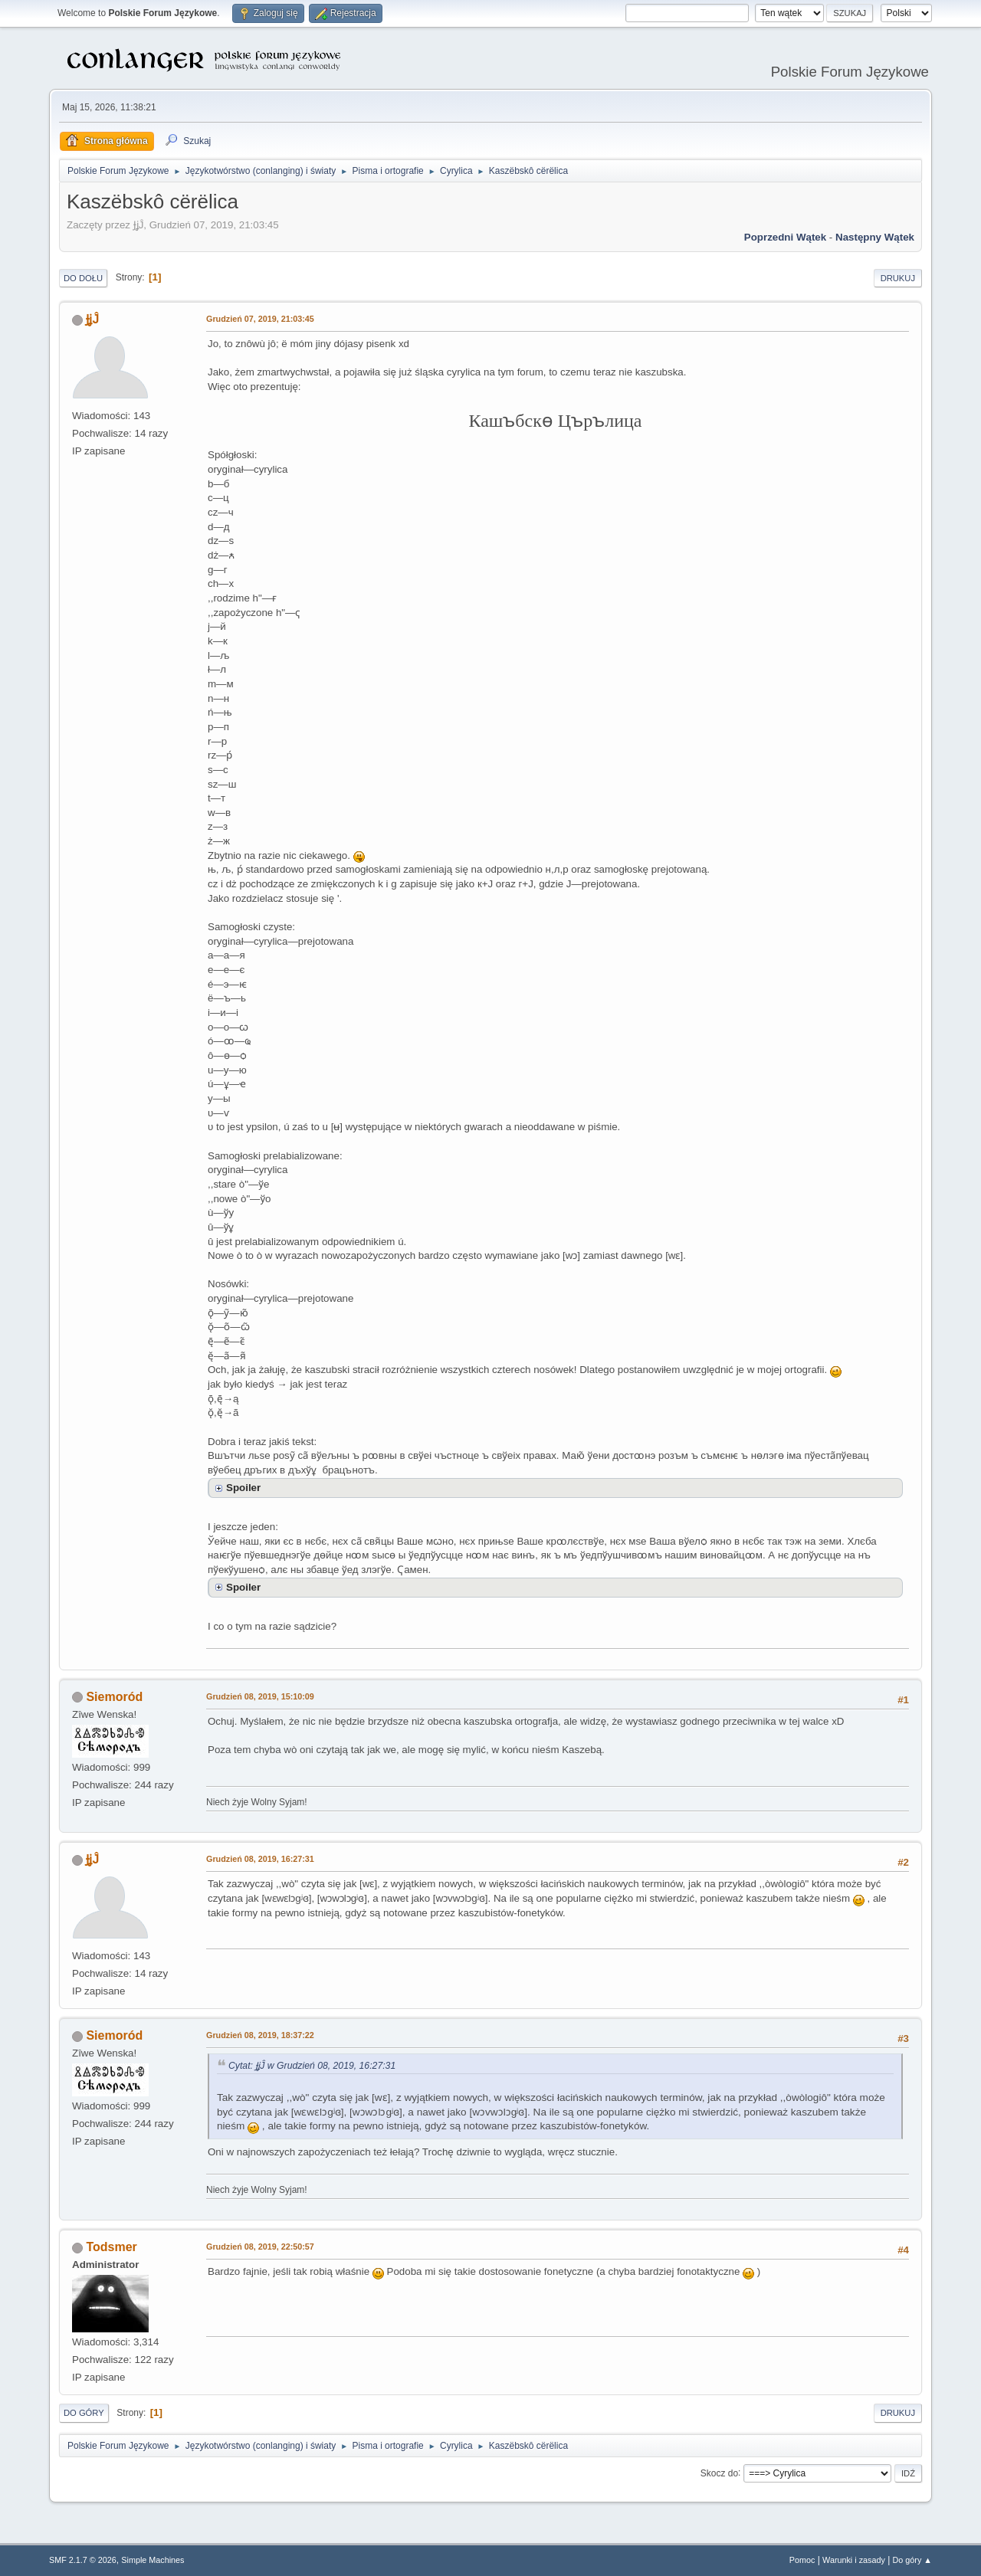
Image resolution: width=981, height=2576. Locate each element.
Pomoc (802, 2560)
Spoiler (243, 1487)
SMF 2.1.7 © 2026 (82, 2560)
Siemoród (114, 1696)
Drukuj (898, 278)
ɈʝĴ (92, 319)
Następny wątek (874, 237)
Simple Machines (152, 2560)
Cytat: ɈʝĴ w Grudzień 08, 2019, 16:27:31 (311, 2065)
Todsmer (111, 2246)
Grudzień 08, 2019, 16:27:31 (260, 1858)
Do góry (84, 2412)
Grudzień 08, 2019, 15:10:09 (260, 1696)
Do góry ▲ (912, 2560)
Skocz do (719, 2472)
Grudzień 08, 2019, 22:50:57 (260, 2246)
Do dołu (83, 278)
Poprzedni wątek (785, 237)
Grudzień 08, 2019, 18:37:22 (260, 2035)
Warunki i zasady (853, 2560)
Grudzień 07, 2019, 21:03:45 (260, 318)
